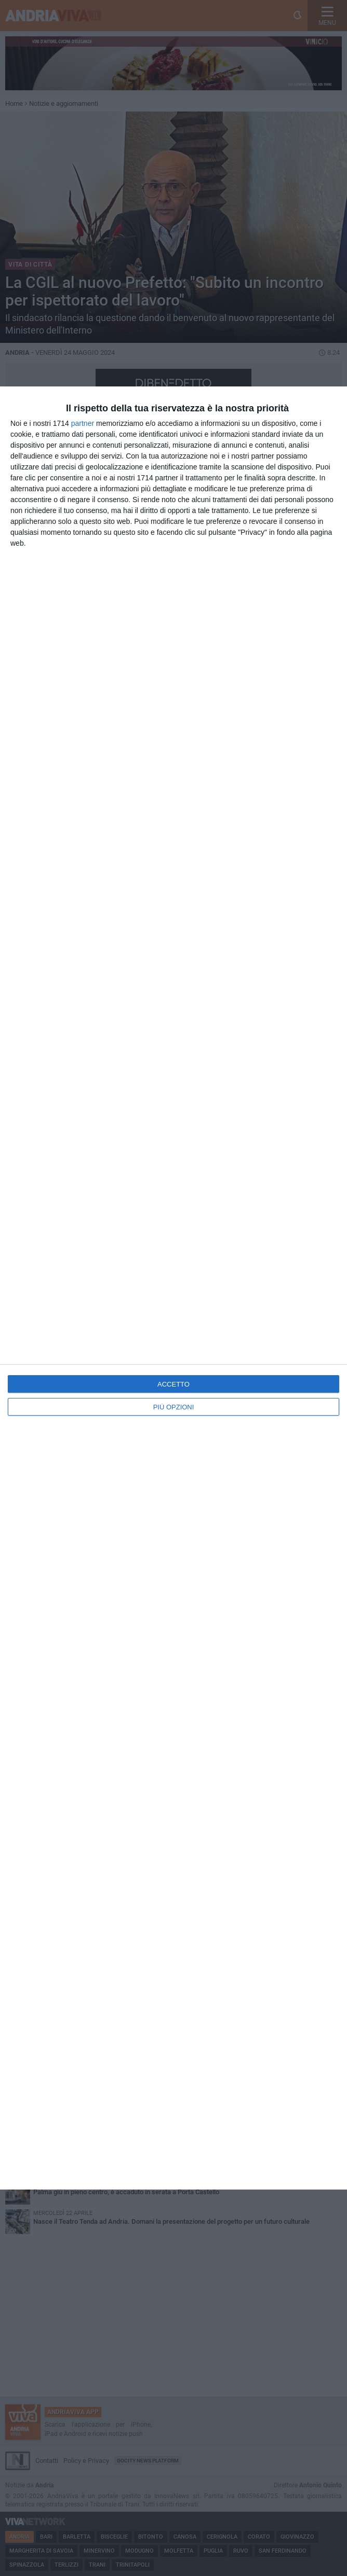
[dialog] (173, 1288)
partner (82, 423)
